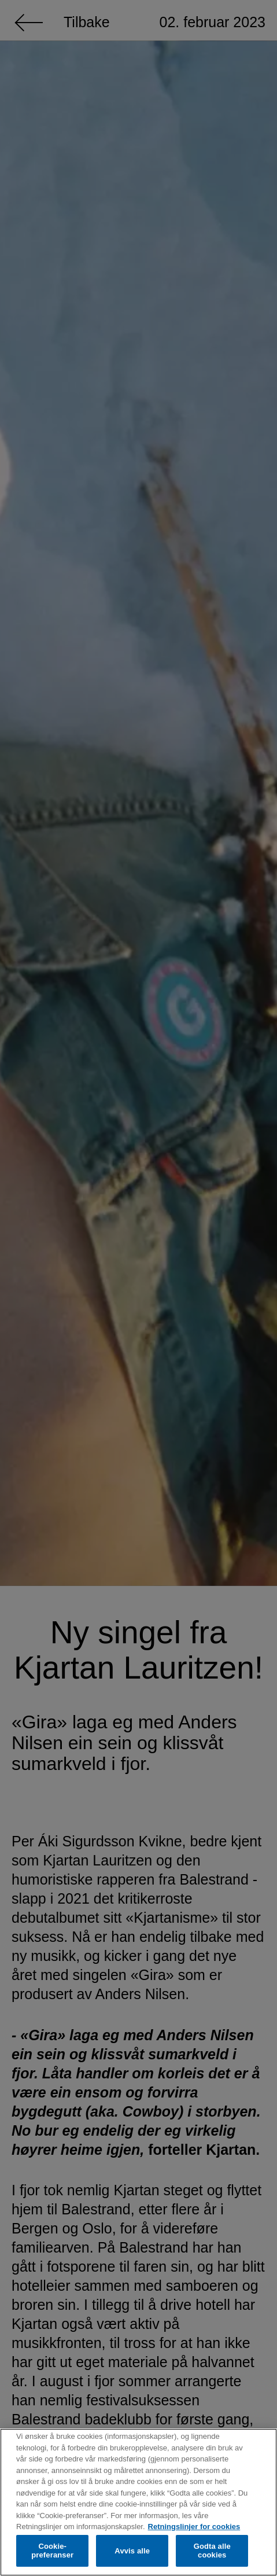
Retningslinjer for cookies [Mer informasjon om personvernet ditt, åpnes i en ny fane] (194, 2526)
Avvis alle (132, 2550)
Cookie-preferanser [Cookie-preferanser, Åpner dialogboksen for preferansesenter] (52, 2551)
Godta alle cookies (212, 2551)
